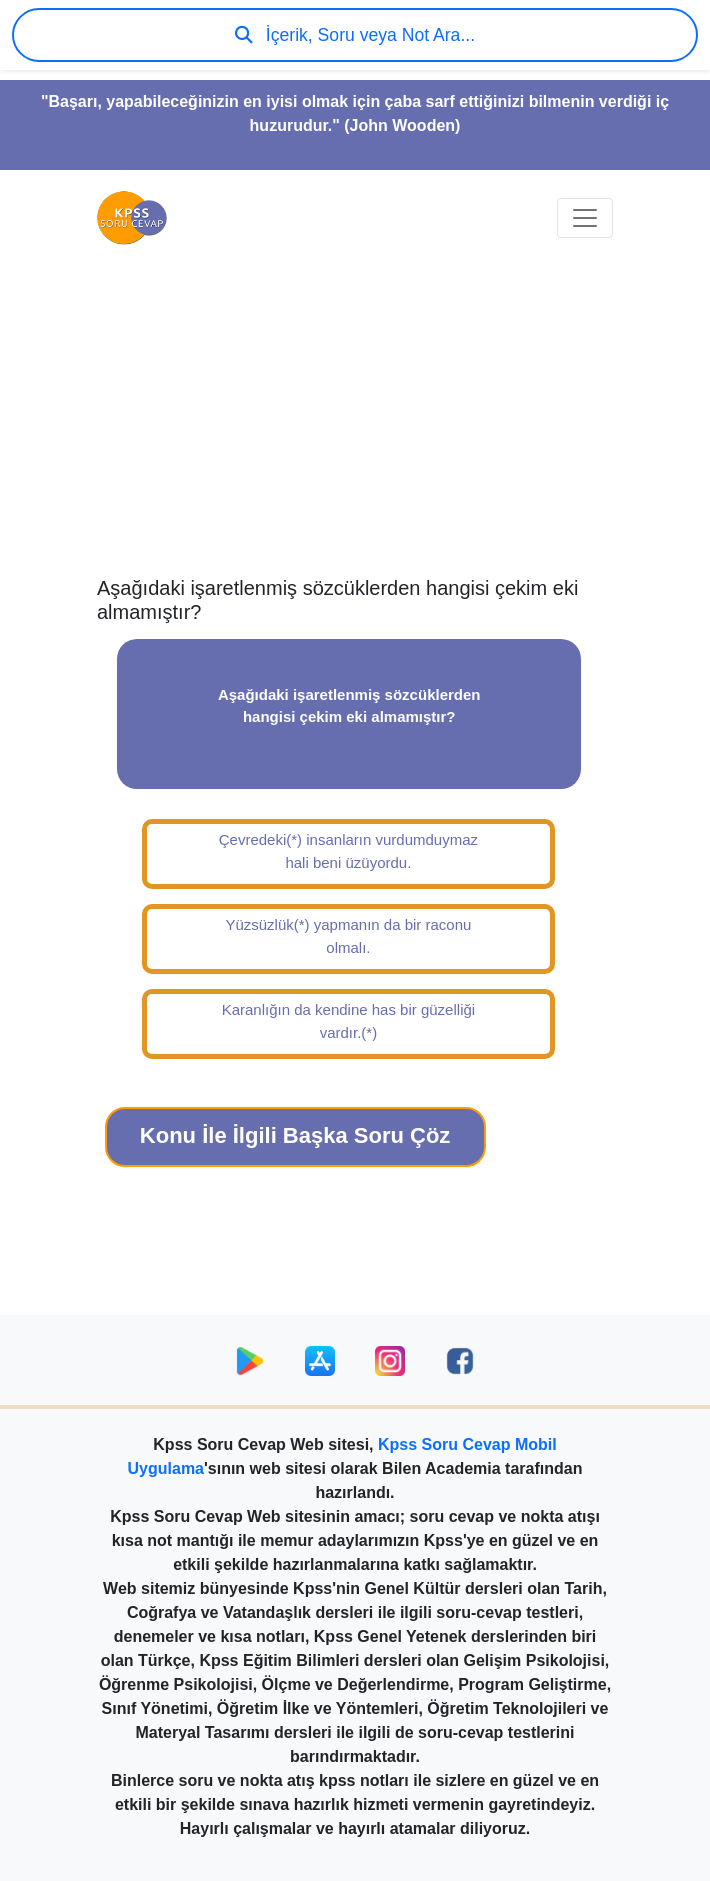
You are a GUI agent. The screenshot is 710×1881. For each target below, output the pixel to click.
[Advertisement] (355, 416)
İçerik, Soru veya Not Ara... (355, 35)
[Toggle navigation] (585, 218)
